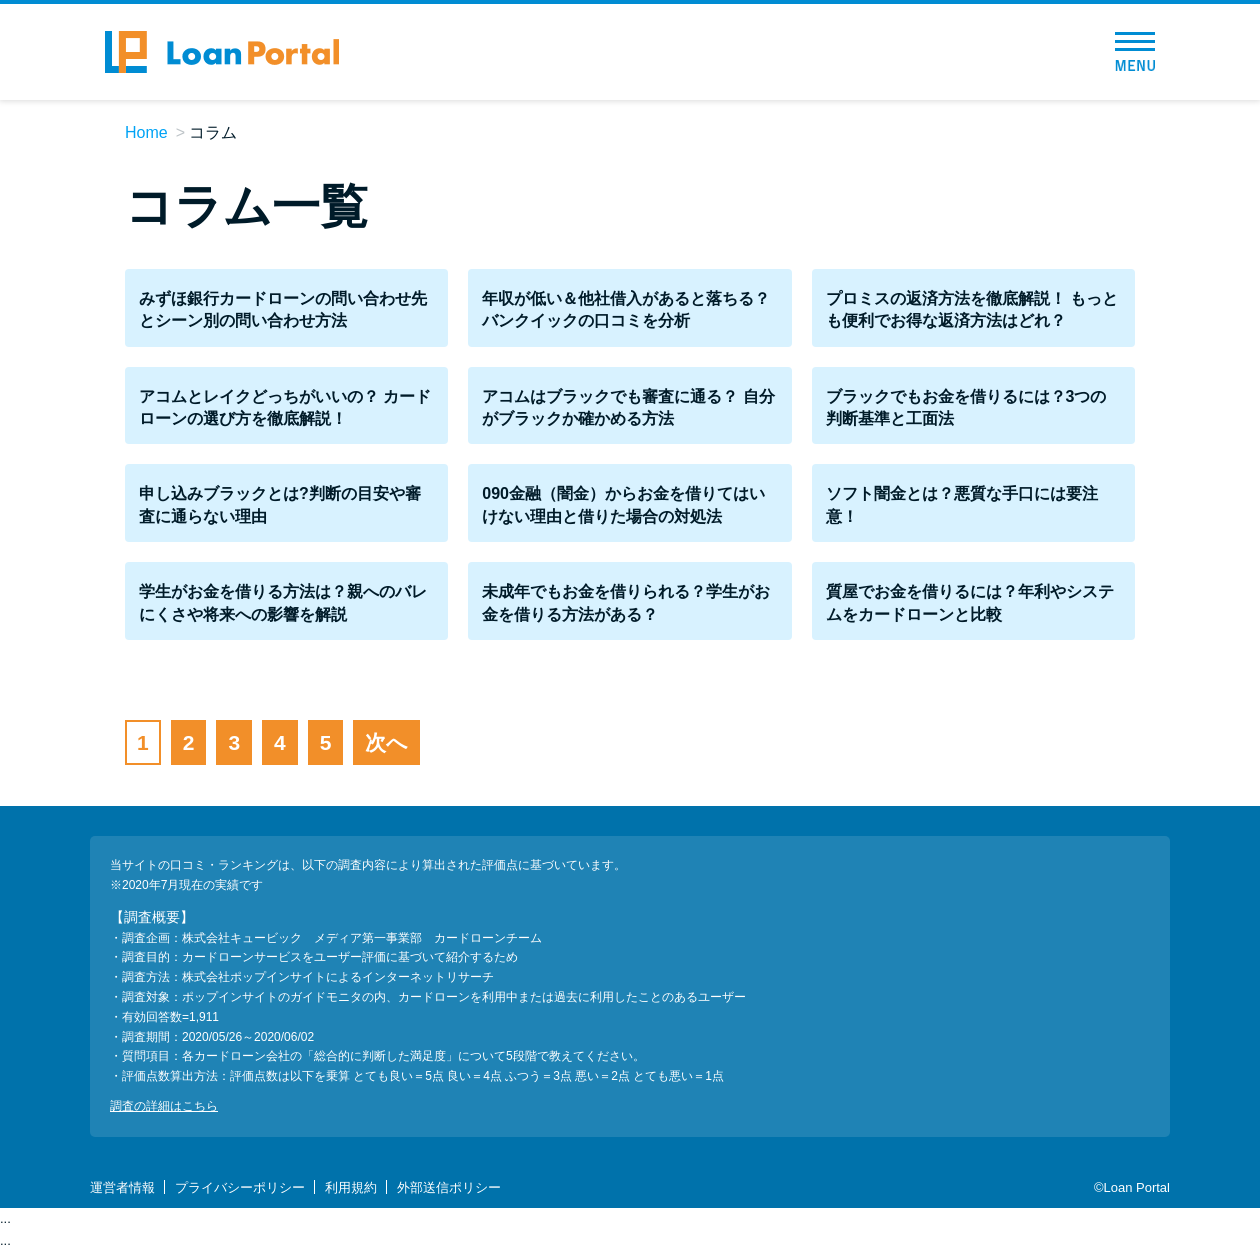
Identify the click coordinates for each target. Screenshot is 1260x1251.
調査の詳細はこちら (164, 1106)
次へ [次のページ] (386, 742)
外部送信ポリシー (449, 1187)
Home (146, 132)
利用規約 (351, 1187)
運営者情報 (122, 1187)
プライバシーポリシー (240, 1187)
